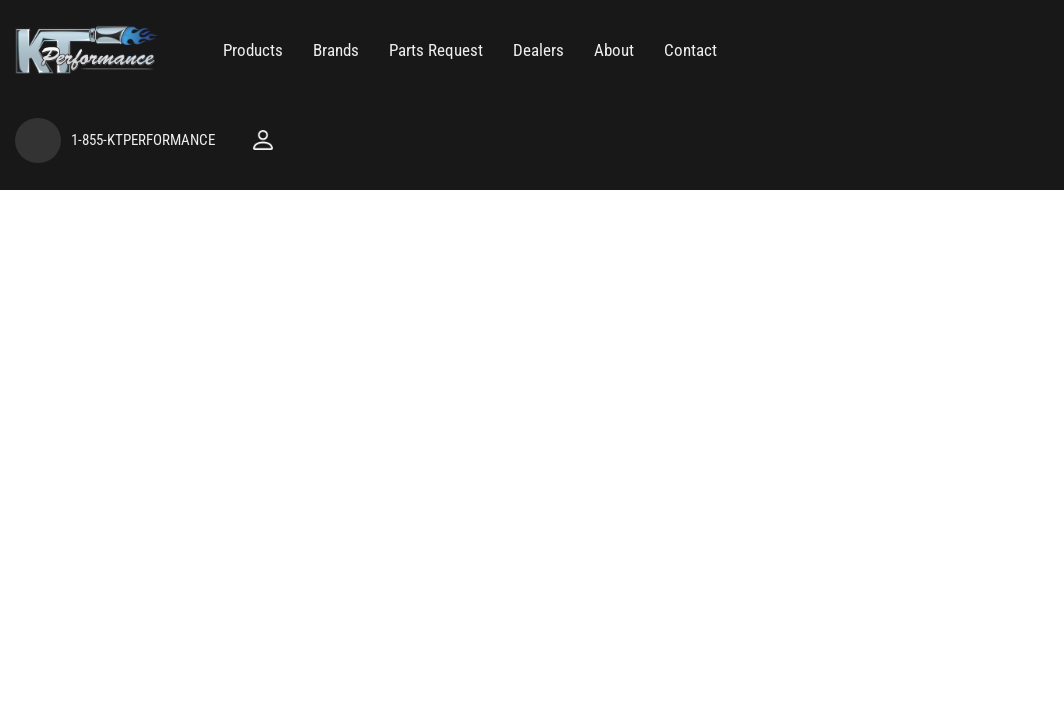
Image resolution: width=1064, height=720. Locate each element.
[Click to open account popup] (263, 140)
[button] (253, 50)
